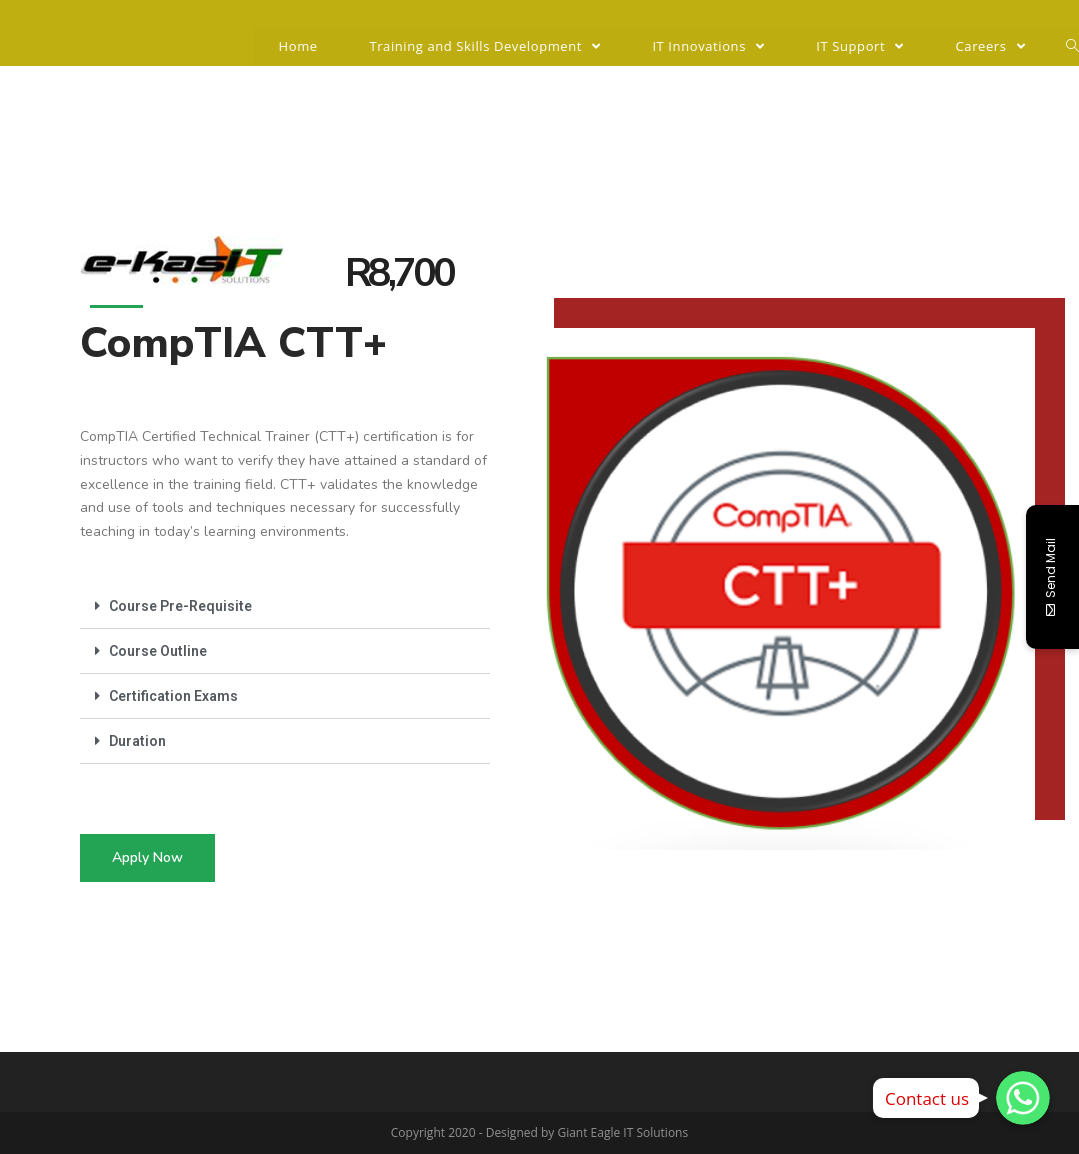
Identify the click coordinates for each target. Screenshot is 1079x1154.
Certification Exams (173, 696)
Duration (137, 741)
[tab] (285, 606)
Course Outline (158, 651)
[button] (147, 858)
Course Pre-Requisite (180, 606)
